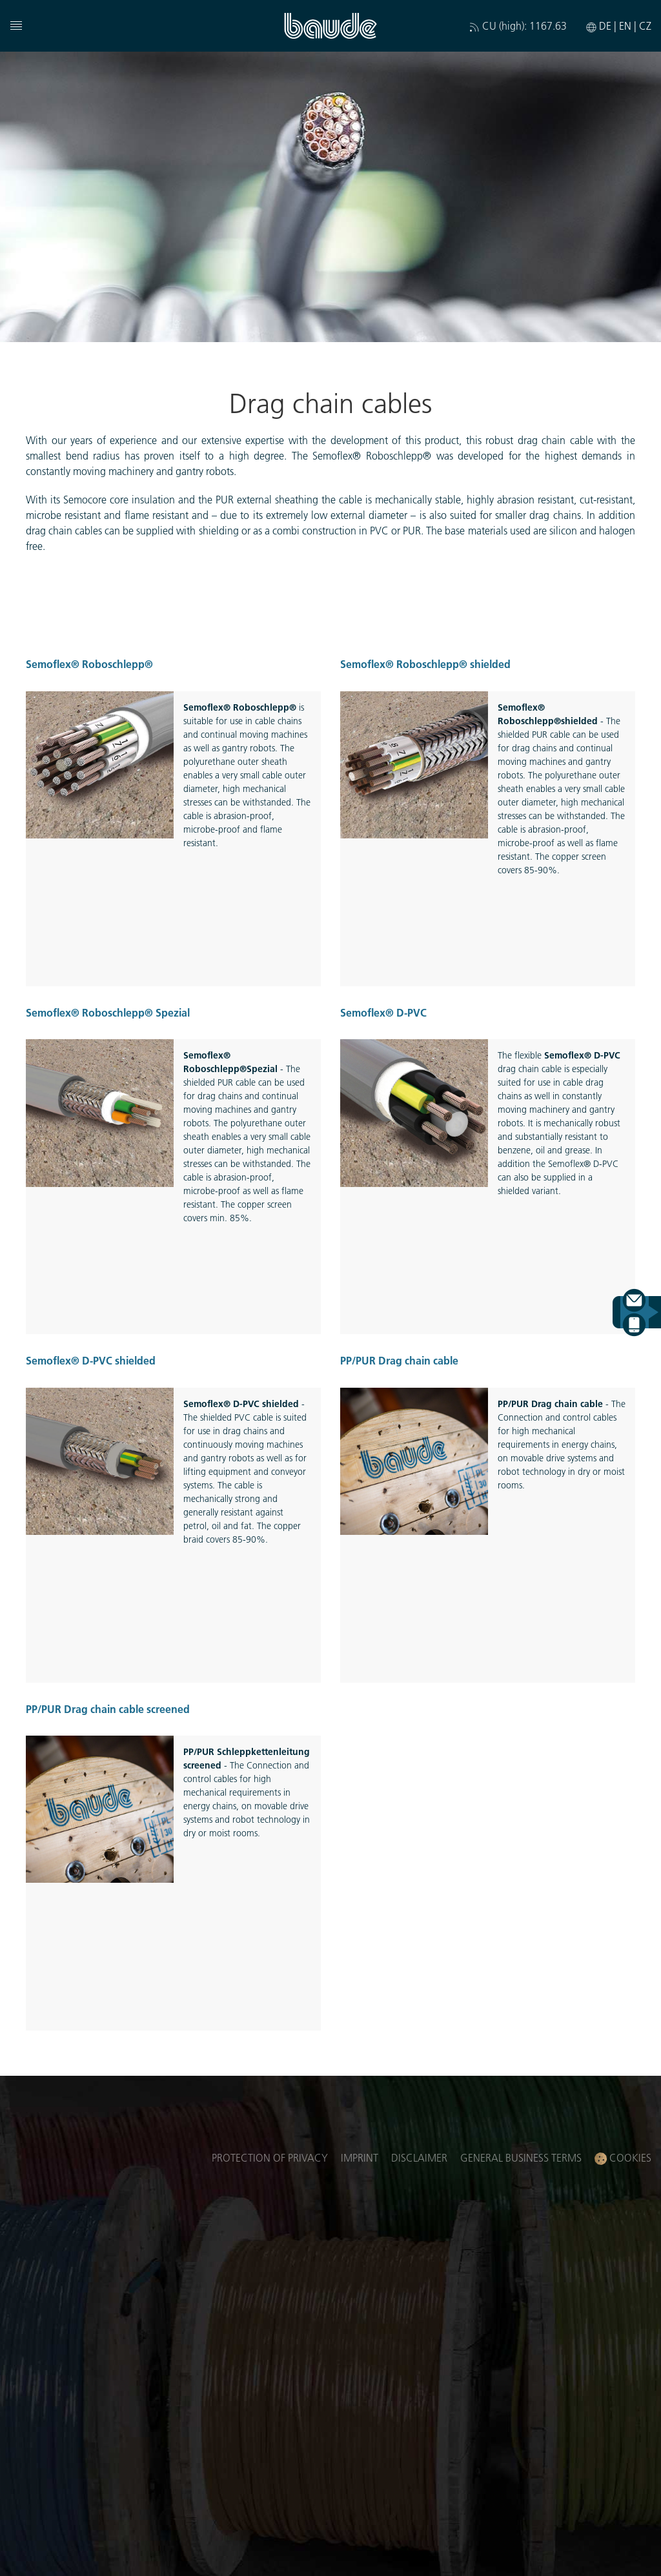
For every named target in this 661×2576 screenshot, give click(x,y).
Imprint (359, 2157)
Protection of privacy (270, 2157)
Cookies (623, 2158)
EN (626, 25)
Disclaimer (419, 2157)
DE (606, 25)
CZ (645, 25)
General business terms (521, 2157)
